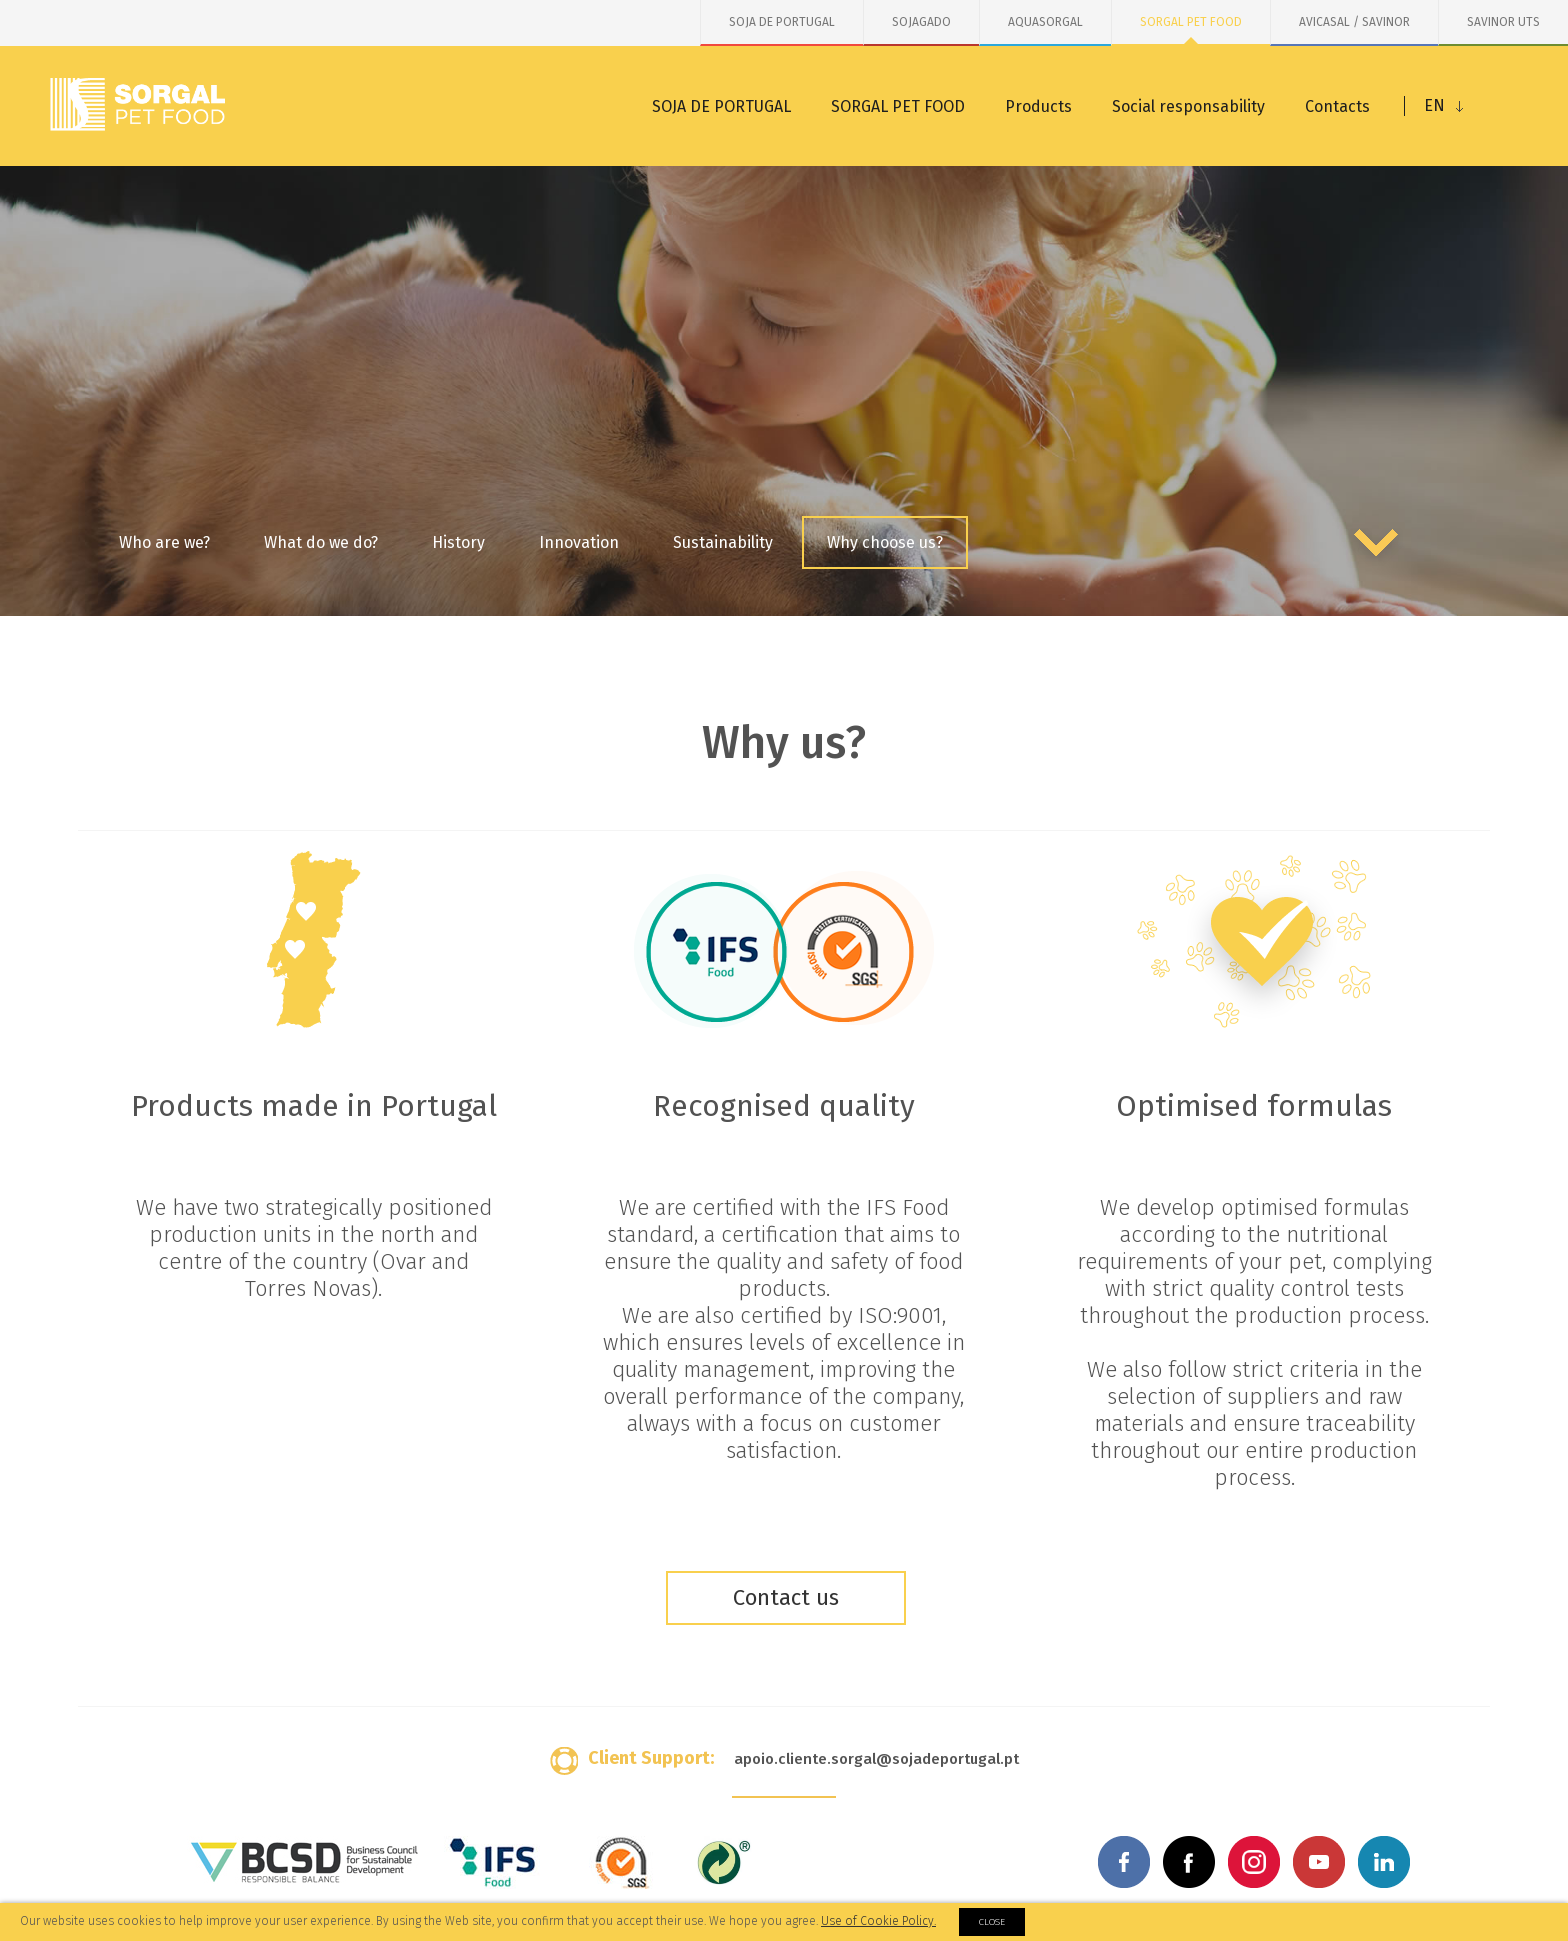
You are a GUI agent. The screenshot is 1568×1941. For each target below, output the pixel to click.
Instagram (1254, 1862)
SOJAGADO (921, 22)
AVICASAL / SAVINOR (1354, 22)
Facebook (1124, 1862)
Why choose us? (885, 542)
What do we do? (321, 542)
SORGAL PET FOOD (1191, 22)
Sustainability (723, 542)
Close (992, 1922)
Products (1038, 106)
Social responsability (1188, 106)
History (458, 542)
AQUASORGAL (1045, 22)
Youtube (1319, 1862)
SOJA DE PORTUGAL (782, 22)
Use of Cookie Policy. (878, 1921)
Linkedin (1384, 1862)
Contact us (786, 1597)
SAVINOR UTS (1503, 22)
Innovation (579, 542)
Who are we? (164, 542)
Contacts (1337, 106)
